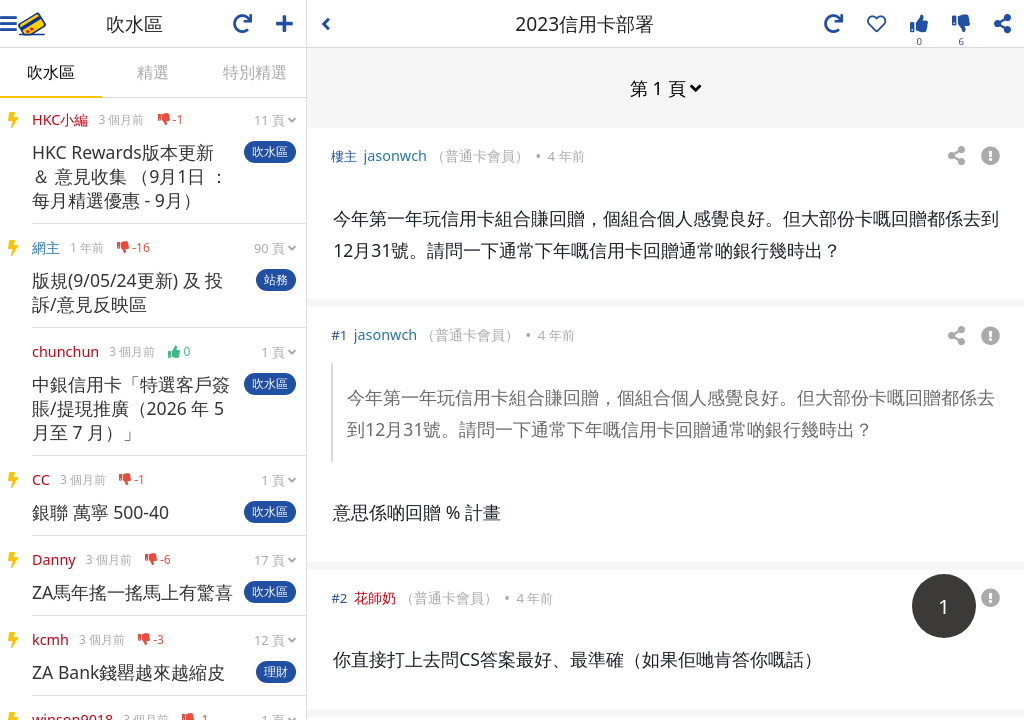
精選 (153, 72)
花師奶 (375, 596)
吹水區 (51, 72)
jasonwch (395, 154)
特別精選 (255, 72)
